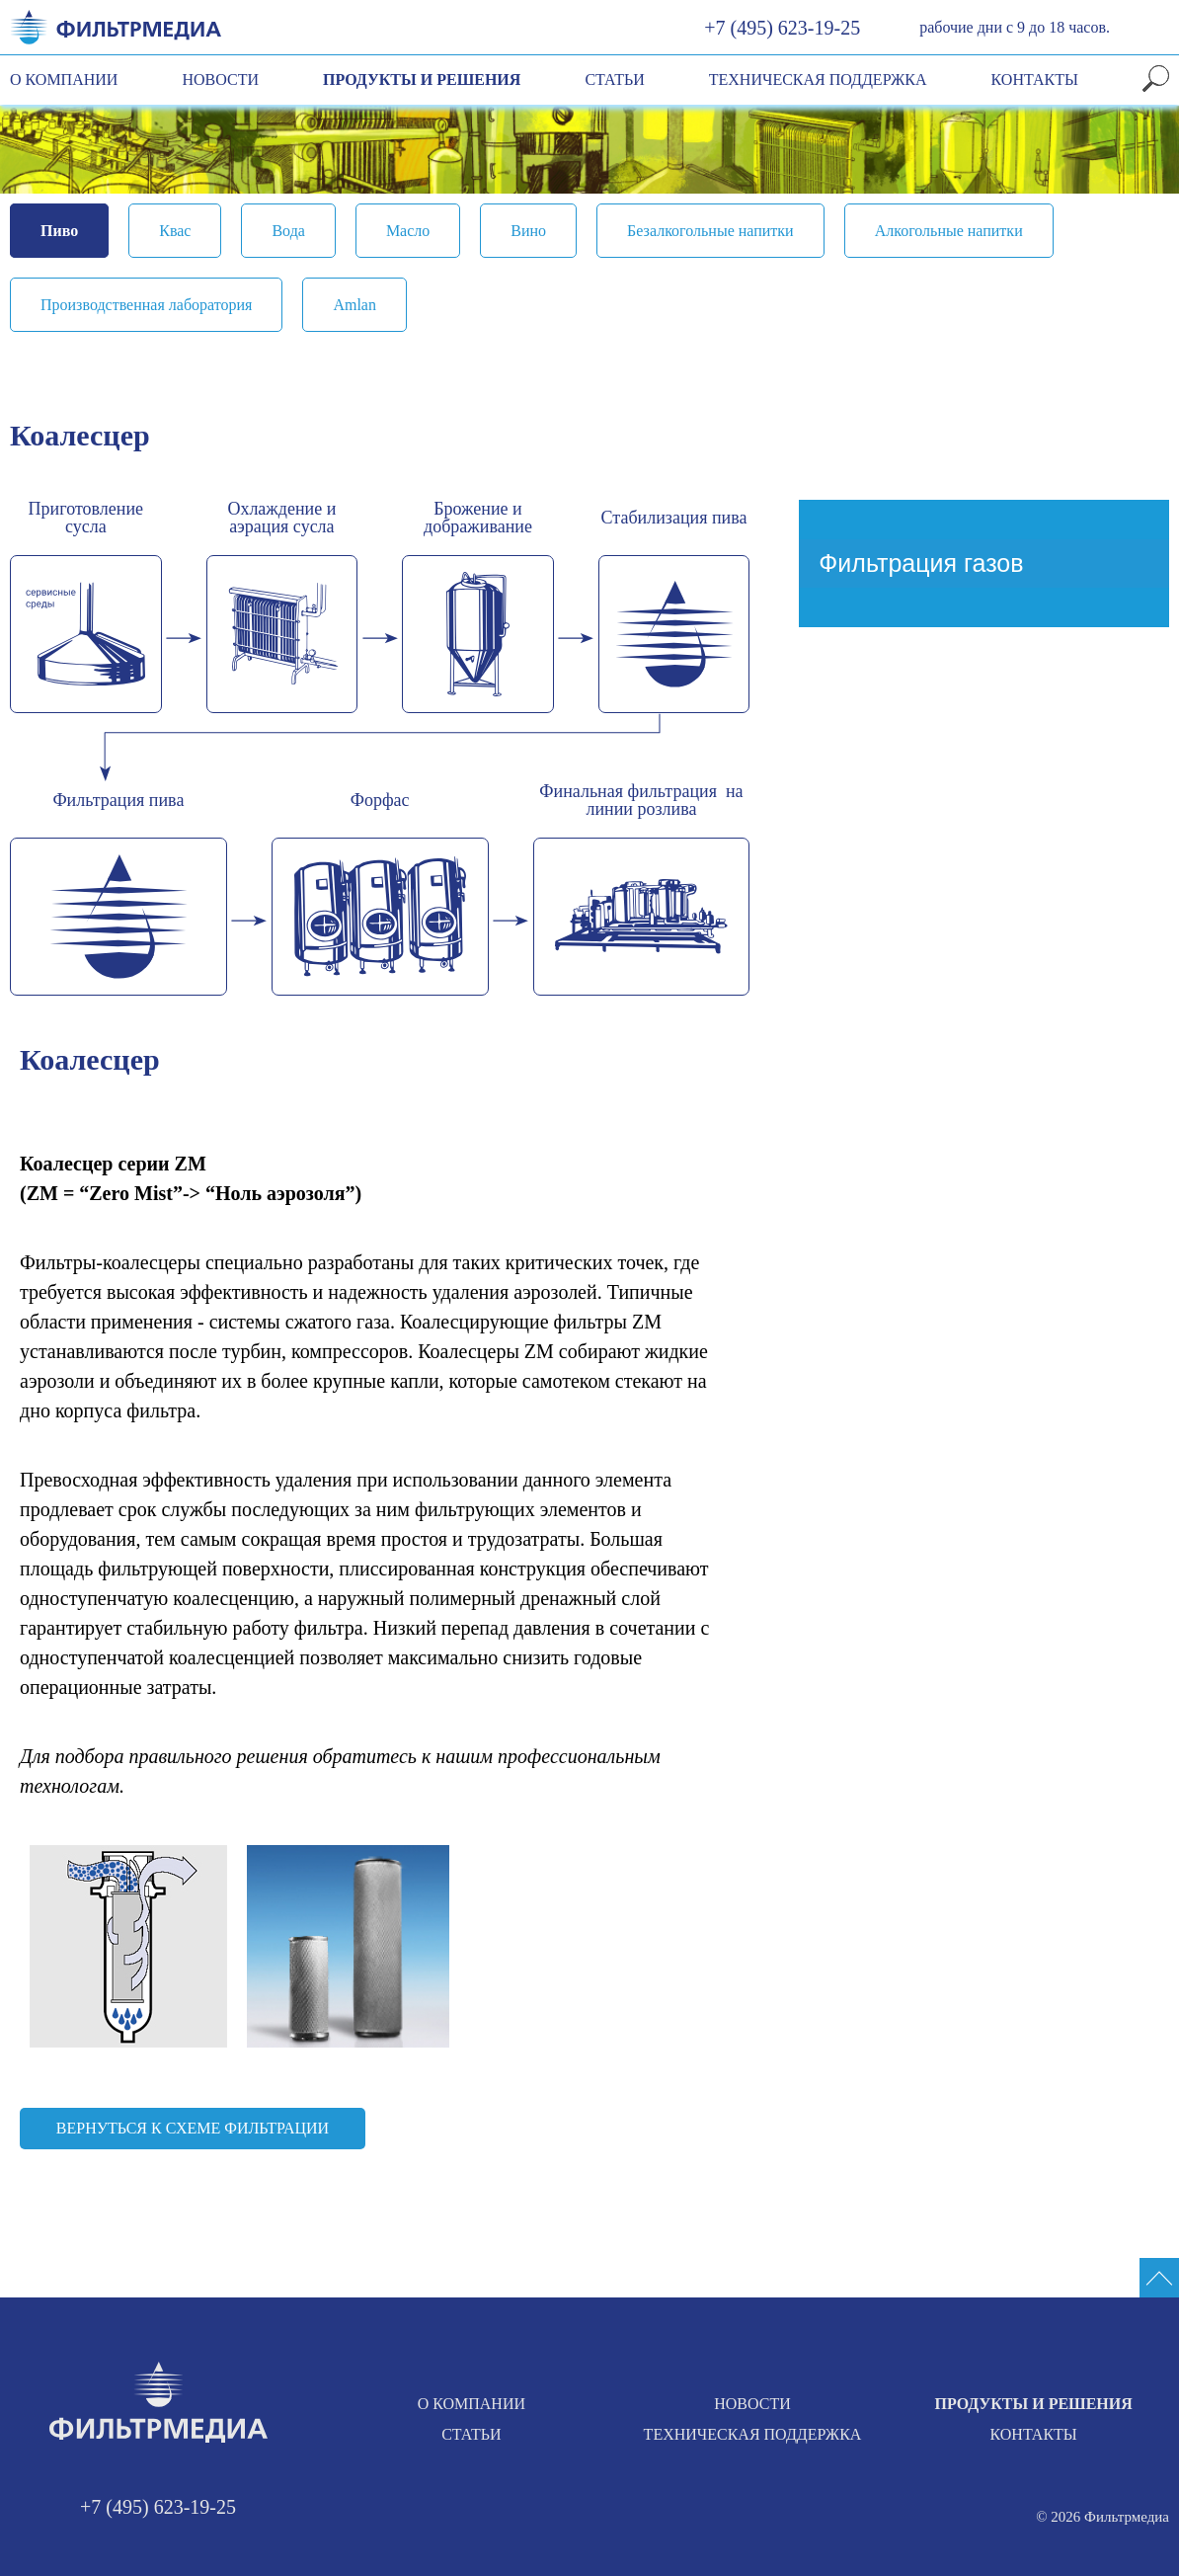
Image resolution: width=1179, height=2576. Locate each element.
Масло (408, 230)
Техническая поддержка (818, 79)
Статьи (614, 79)
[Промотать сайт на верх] (1159, 2277)
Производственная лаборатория (146, 304)
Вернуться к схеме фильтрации (192, 2128)
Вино (528, 230)
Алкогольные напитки (949, 230)
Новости (220, 79)
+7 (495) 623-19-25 (782, 28)
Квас (175, 230)
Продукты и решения (421, 79)
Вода (288, 230)
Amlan (354, 304)
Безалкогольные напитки (710, 230)
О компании (64, 79)
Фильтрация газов (921, 563)
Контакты (1034, 79)
